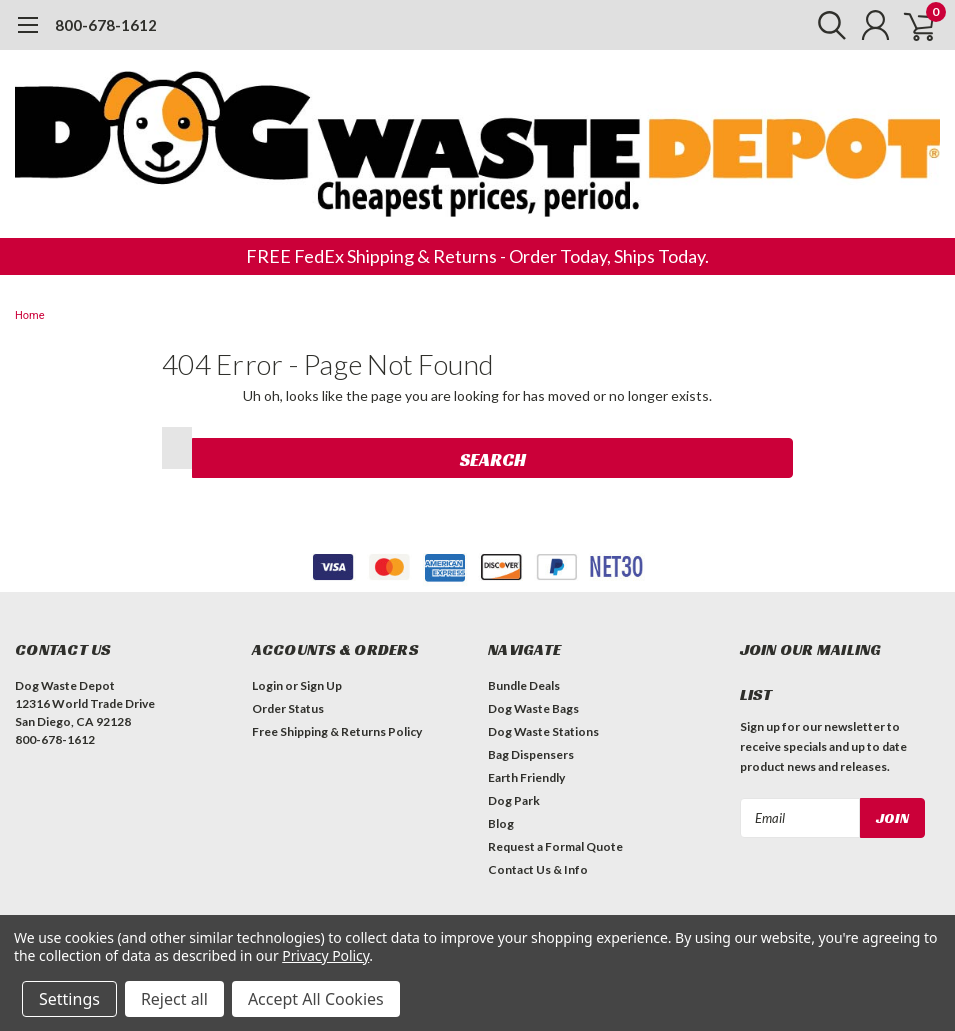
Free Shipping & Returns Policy (337, 731)
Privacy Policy (325, 955)
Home (30, 315)
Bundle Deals (524, 685)
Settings (69, 999)
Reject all (174, 999)
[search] (822, 25)
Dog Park (514, 800)
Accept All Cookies (316, 999)
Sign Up (321, 685)
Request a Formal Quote (555, 846)
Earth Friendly (526, 777)
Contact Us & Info (538, 869)
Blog (501, 823)
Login (267, 685)
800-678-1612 (106, 25)
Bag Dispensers (531, 754)
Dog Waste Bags (533, 708)
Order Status (288, 708)
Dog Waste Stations (543, 731)
